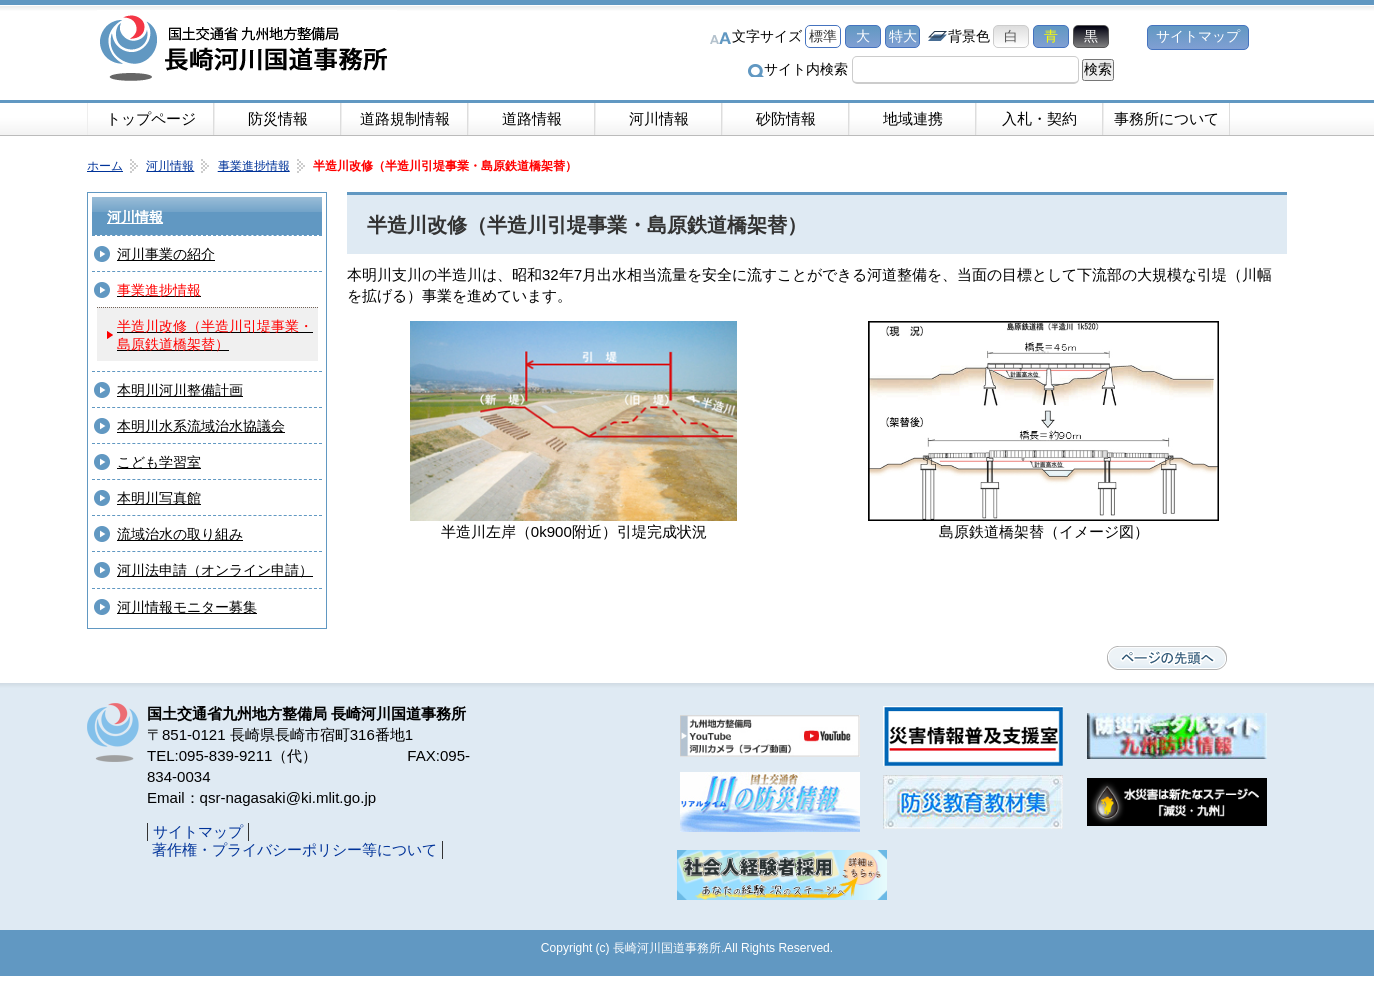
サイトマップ (1198, 36)
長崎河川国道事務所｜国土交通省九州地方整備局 (247, 50)
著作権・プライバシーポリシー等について (294, 849)
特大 (903, 36)
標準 (823, 36)
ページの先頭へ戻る (1167, 658)
